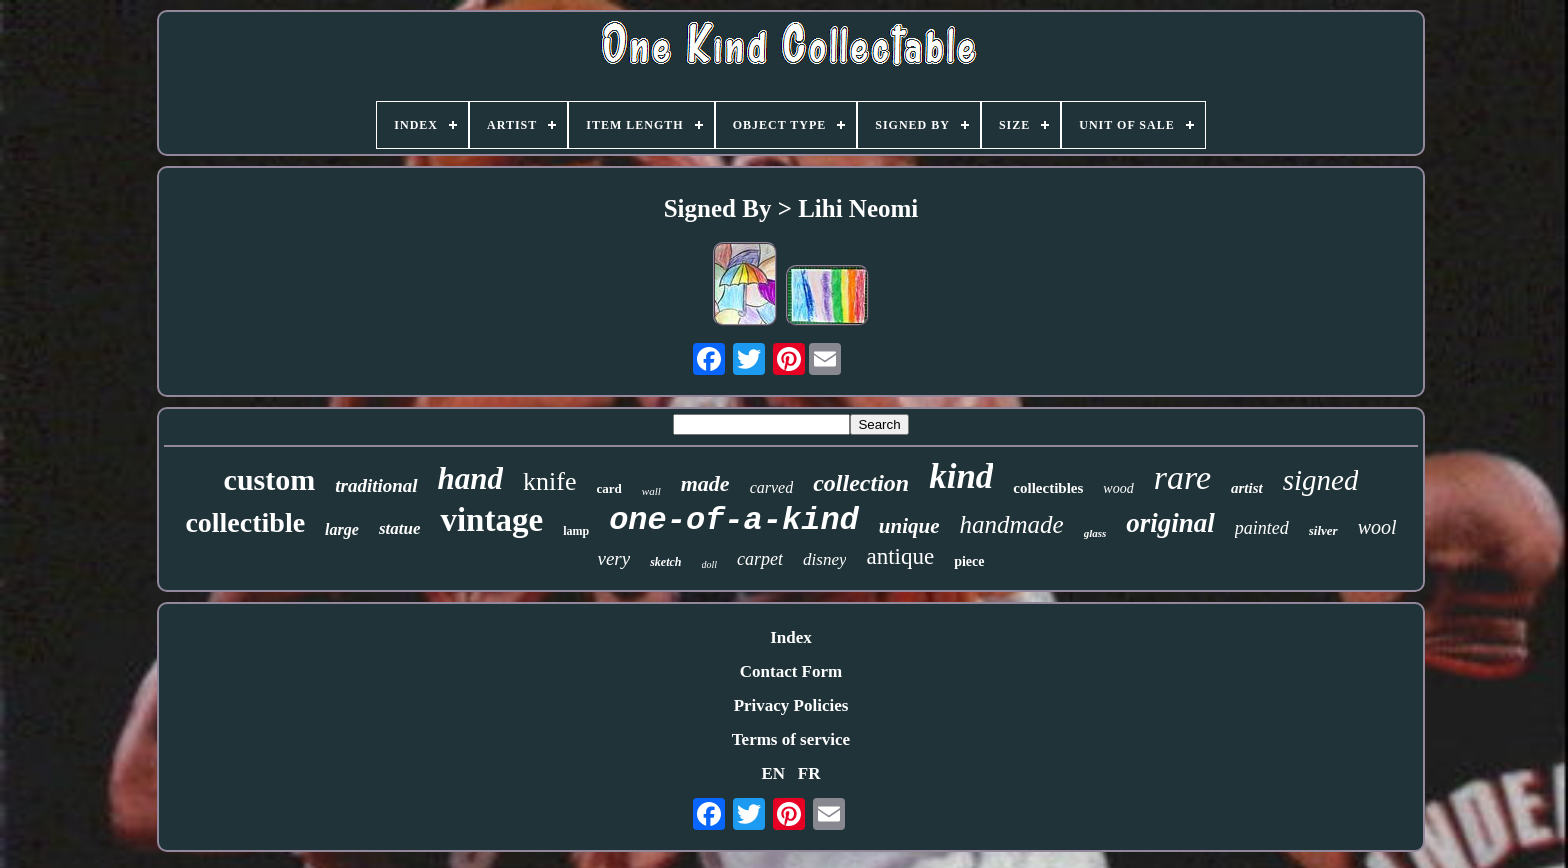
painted (1262, 528)
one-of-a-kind (734, 520)
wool (1377, 527)
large (342, 529)
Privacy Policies (791, 705)
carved (772, 487)
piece (969, 561)
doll (710, 564)
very (613, 558)
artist (1247, 488)
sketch (665, 562)
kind (961, 476)
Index (791, 637)
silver (1323, 530)
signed (1321, 480)
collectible (245, 522)
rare (1182, 477)
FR (809, 773)
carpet (760, 559)
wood (1118, 488)
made (705, 483)
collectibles (1048, 488)
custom (270, 479)
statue (400, 528)
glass (1095, 533)
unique (909, 526)
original (1170, 523)
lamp (576, 531)
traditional (376, 485)
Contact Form (791, 671)
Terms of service (791, 739)
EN (773, 773)
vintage (491, 520)
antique (900, 556)
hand (470, 478)
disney (824, 559)
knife (549, 481)
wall (651, 491)
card (609, 488)
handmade (1011, 524)
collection (861, 483)
